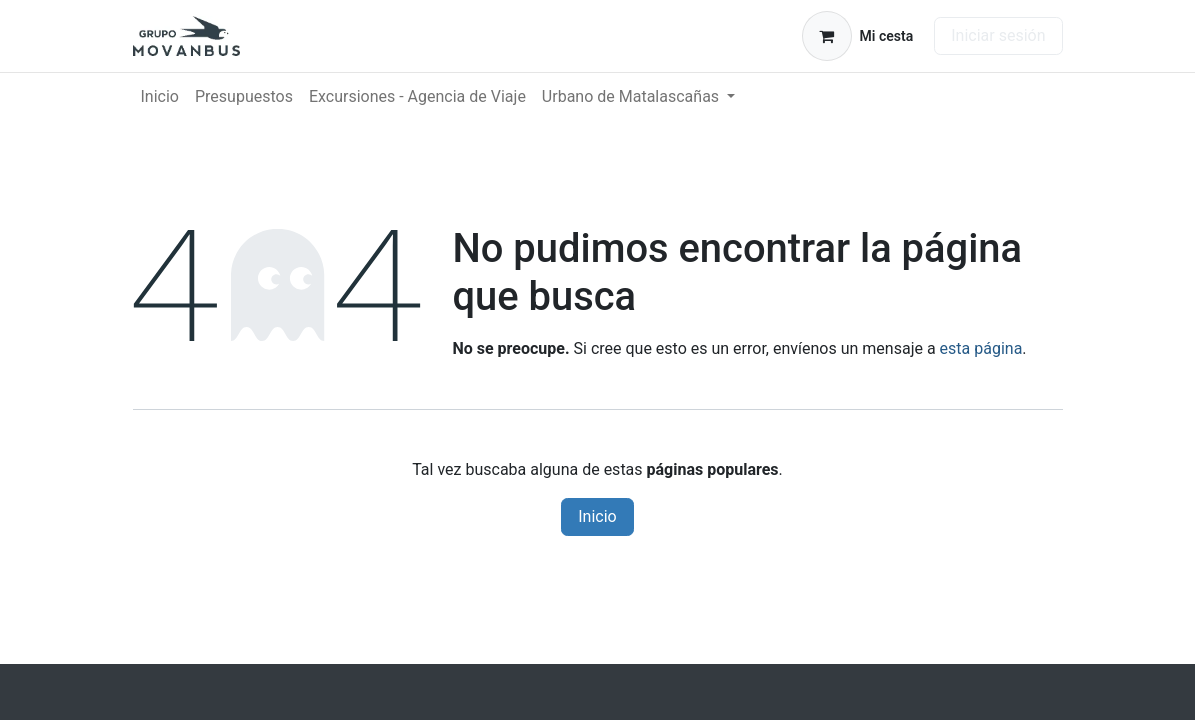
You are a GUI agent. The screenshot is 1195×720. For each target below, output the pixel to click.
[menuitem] (160, 97)
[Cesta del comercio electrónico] (858, 36)
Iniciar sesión (998, 35)
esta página (981, 348)
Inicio (597, 516)
